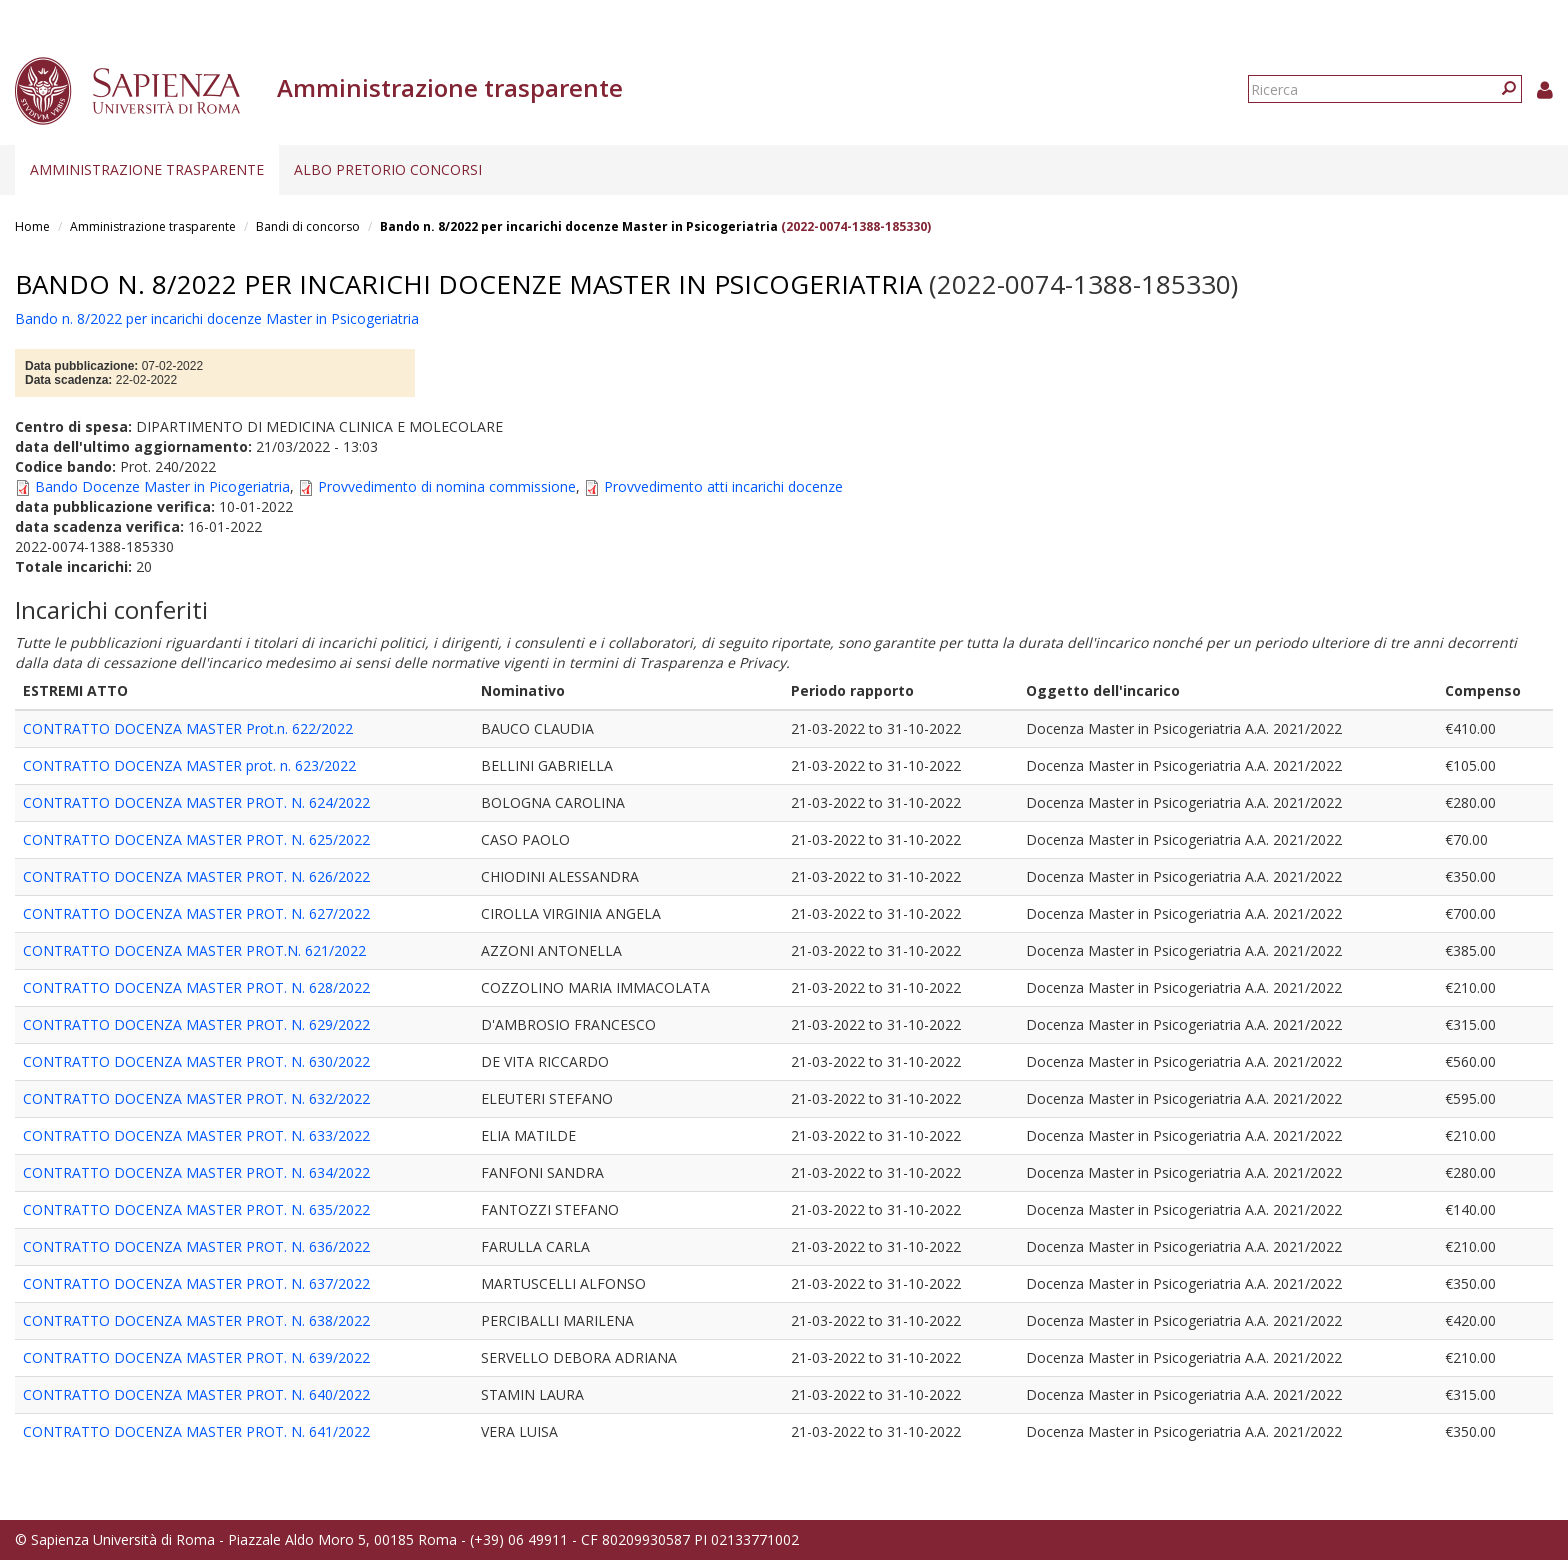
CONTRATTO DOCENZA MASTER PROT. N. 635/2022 (196, 1209)
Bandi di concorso (308, 226)
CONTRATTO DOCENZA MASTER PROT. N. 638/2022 (196, 1320)
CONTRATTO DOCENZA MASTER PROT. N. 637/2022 (196, 1283)
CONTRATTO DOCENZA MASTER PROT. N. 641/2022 (196, 1431)
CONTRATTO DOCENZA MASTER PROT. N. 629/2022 (196, 1024)
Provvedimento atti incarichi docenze (723, 486)
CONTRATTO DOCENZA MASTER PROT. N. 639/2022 (196, 1357)
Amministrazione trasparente (147, 169)
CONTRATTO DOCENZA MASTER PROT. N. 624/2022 (196, 802)
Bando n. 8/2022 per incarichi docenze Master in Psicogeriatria (579, 226)
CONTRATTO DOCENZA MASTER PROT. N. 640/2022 (196, 1394)
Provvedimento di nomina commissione (447, 486)
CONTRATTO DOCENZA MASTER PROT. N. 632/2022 (196, 1098)
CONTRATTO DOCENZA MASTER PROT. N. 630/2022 (196, 1061)
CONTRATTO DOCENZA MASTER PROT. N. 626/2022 (196, 876)
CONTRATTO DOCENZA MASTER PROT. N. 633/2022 (196, 1135)
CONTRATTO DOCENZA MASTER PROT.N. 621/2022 (194, 950)
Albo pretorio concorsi (388, 169)
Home (32, 226)
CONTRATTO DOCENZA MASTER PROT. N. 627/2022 (196, 913)
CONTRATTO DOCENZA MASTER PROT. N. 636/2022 (196, 1246)
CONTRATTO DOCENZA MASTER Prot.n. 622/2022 (188, 728)
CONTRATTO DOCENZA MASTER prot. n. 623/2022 (189, 765)
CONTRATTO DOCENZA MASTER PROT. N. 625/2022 (196, 839)
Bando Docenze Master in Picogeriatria (162, 486)
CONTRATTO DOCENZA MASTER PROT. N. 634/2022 (196, 1172)
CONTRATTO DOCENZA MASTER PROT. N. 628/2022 (196, 987)
